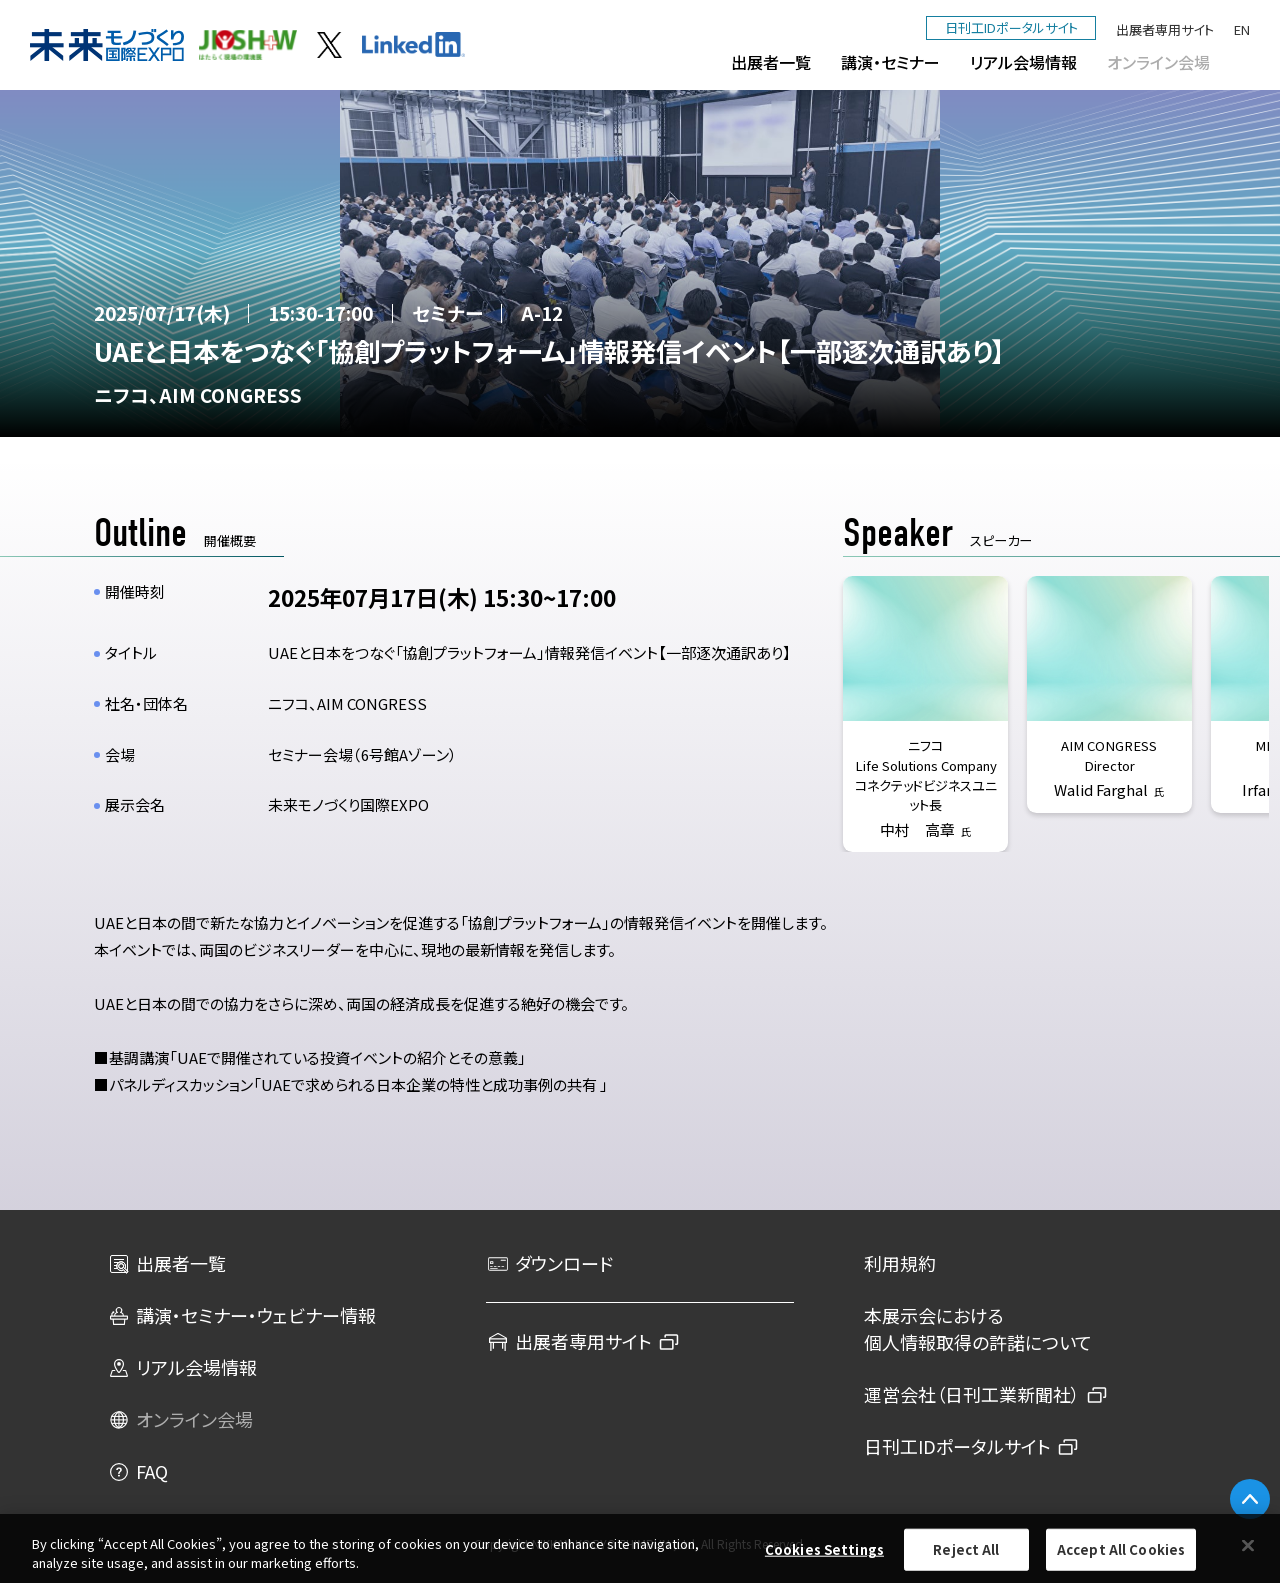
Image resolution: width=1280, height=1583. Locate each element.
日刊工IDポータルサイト (1011, 27)
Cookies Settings (824, 1549)
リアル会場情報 (1023, 62)
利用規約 (900, 1263)
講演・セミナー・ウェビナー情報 (241, 1315)
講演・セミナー (890, 62)
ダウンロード (549, 1263)
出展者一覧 (771, 62)
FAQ (137, 1471)
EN (1242, 29)
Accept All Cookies (1121, 1549)
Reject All (966, 1549)
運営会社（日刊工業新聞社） (972, 1394)
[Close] (1248, 1546)
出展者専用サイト (1165, 29)
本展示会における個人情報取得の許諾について (978, 1328)
